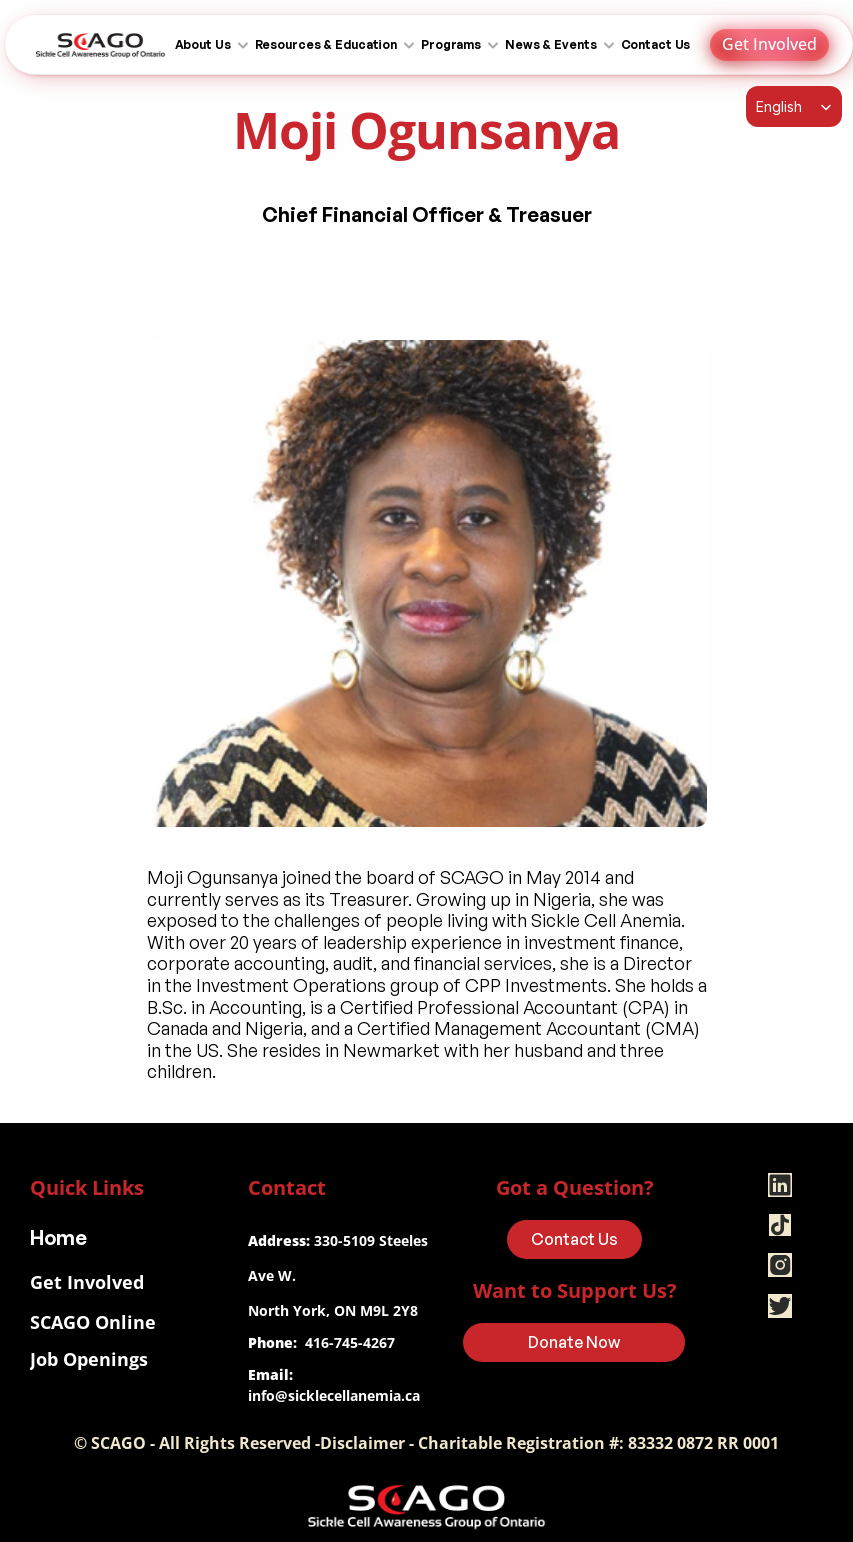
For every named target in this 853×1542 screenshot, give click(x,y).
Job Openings (89, 1359)
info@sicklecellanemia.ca (334, 1395)
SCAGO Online (93, 1322)
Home (58, 1237)
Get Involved (87, 1282)
